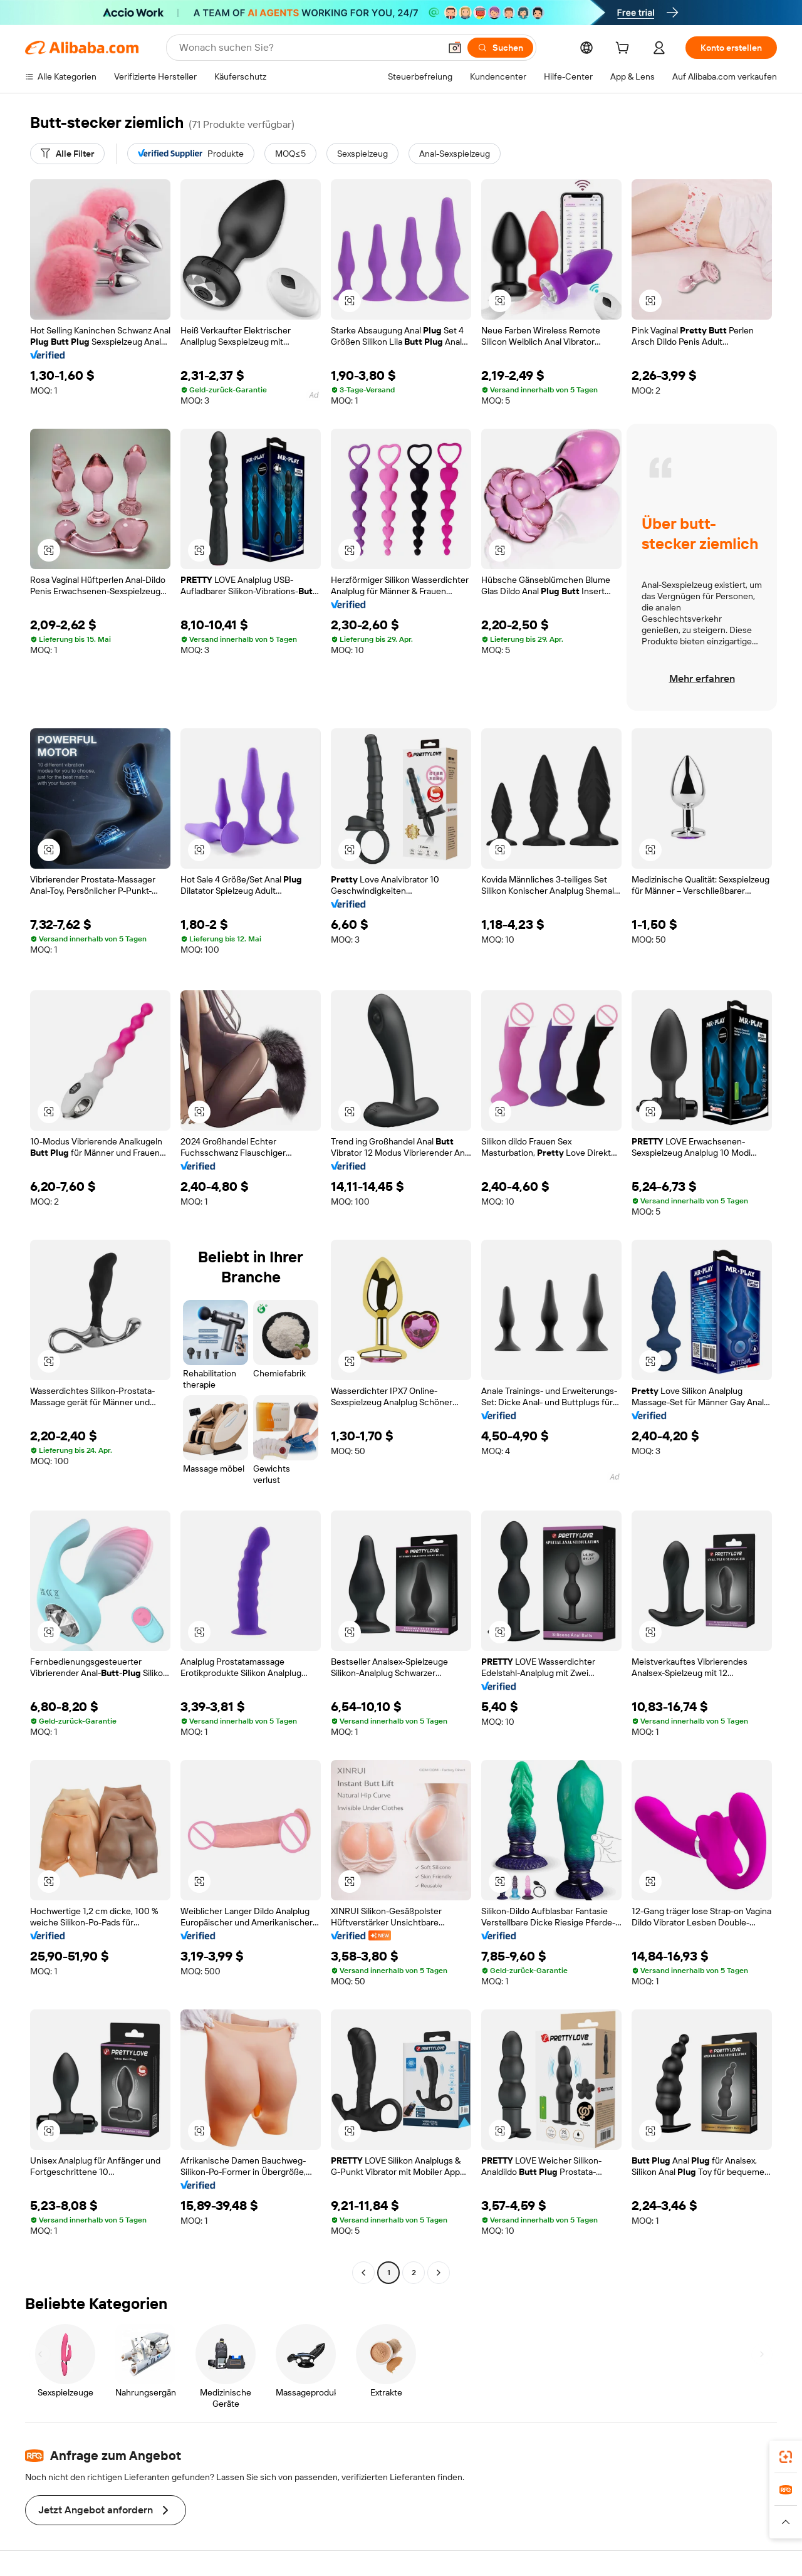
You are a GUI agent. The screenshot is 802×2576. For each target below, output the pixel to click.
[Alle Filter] (67, 153)
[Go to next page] (438, 2272)
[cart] (624, 50)
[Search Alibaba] (308, 48)
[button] (454, 47)
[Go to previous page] (363, 2272)
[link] (785, 2457)
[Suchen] (500, 48)
